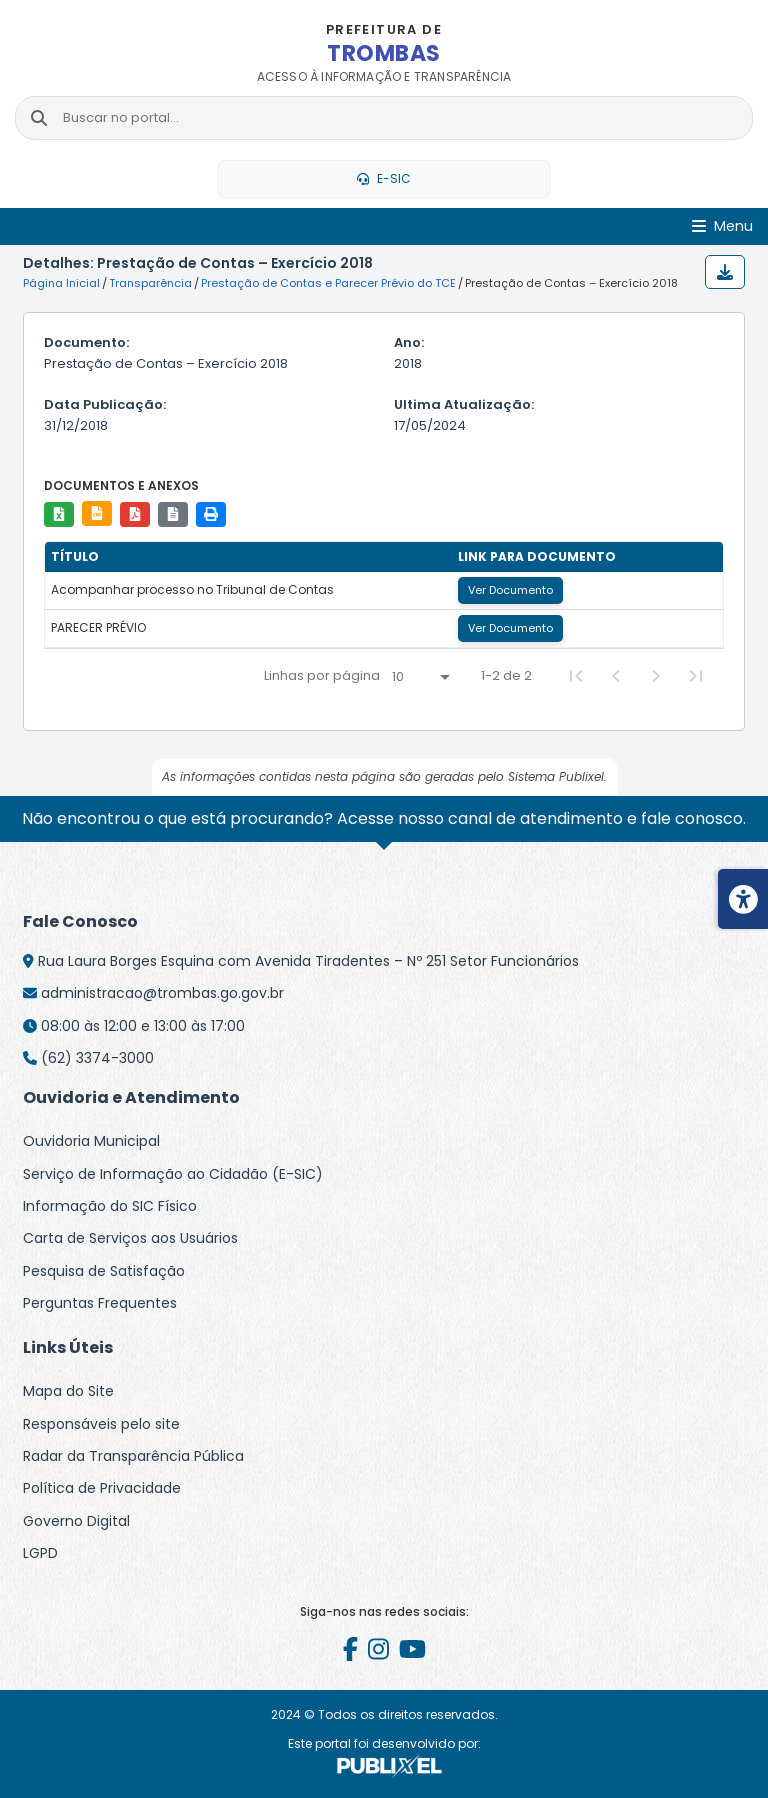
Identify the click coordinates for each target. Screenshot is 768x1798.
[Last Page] (696, 676)
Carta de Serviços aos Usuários (130, 1238)
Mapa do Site (68, 1391)
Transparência (150, 283)
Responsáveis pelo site (101, 1424)
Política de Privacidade (102, 1488)
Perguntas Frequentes (100, 1303)
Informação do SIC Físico (110, 1206)
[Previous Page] (616, 676)
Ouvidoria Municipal (91, 1141)
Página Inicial (61, 283)
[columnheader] (248, 557)
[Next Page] (656, 676)
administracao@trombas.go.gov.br (162, 993)
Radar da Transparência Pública (133, 1456)
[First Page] (576, 676)
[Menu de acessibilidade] (743, 899)
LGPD (40, 1553)
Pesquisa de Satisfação (104, 1271)
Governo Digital (76, 1521)
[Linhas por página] (420, 677)
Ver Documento (510, 590)
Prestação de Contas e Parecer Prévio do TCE (328, 283)
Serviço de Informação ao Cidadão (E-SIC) (173, 1174)
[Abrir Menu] (722, 226)
